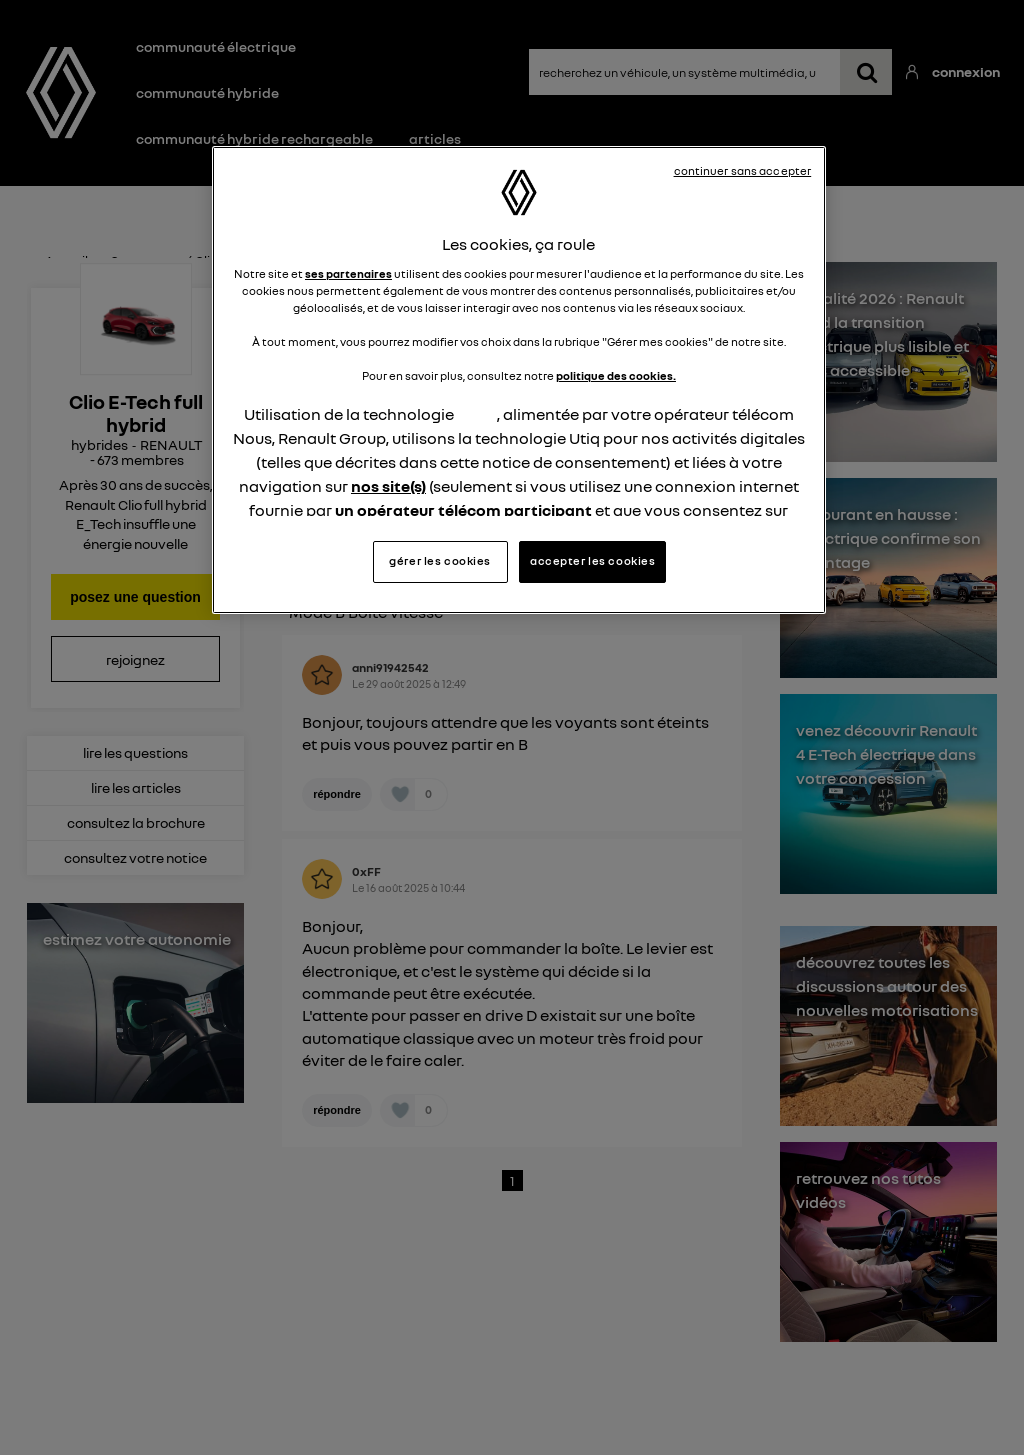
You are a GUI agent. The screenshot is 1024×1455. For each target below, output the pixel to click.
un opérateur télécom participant (463, 510)
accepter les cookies (592, 561)
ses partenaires (348, 274)
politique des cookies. (616, 376)
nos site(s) (388, 486)
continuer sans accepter (743, 171)
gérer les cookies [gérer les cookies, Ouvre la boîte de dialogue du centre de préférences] (440, 561)
